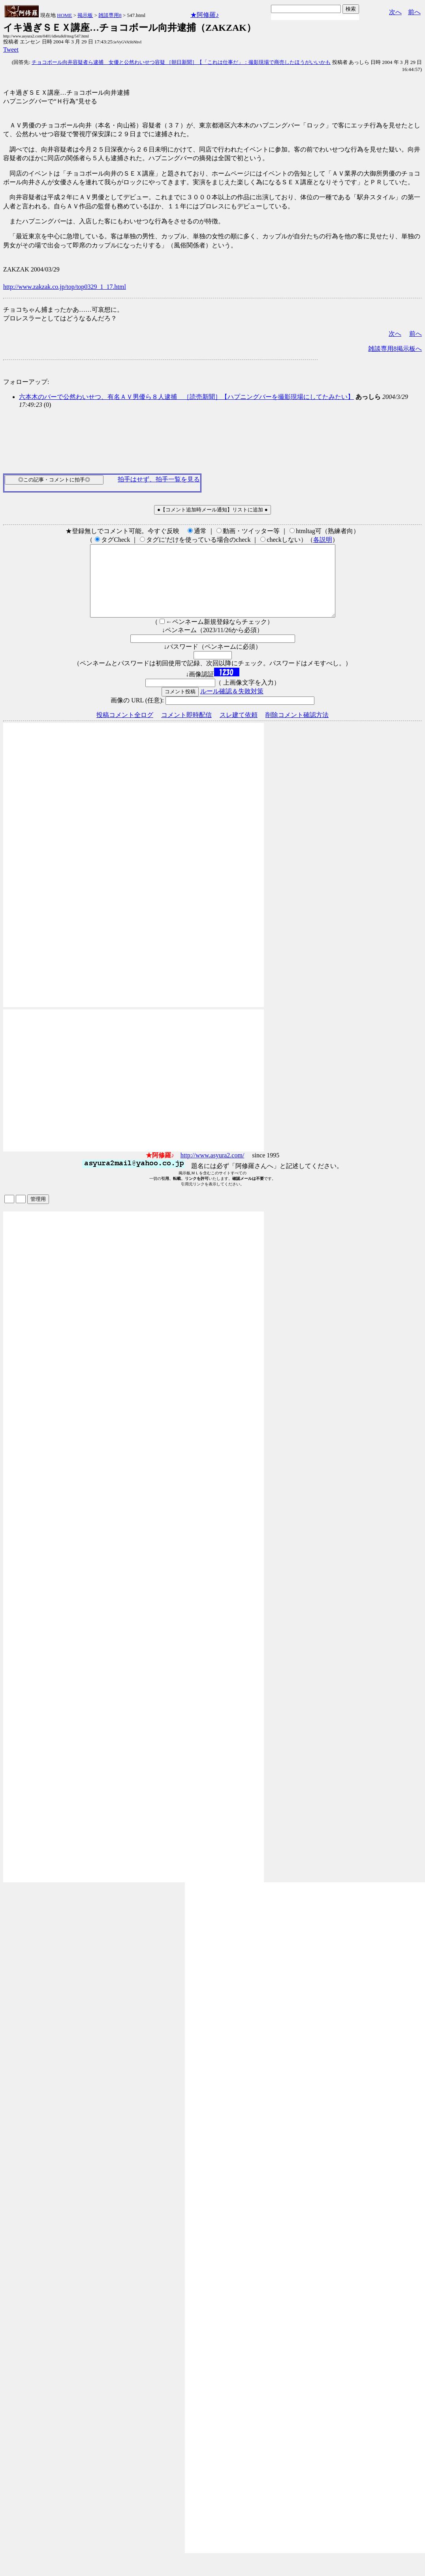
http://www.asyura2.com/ (212, 1169)
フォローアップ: (26, 381)
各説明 (322, 539)
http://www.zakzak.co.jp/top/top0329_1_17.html (64, 286)
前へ (414, 12)
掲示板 (85, 15)
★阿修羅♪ (204, 14)
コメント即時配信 (186, 729)
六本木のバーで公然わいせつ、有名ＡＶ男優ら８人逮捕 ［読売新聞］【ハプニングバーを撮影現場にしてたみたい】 (186, 396)
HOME (64, 15)
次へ (395, 12)
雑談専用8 (110, 15)
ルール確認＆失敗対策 (231, 705)
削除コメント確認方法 (297, 729)
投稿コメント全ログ (124, 729)
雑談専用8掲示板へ (395, 348)
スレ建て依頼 (239, 729)
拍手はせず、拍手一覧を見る (159, 479)
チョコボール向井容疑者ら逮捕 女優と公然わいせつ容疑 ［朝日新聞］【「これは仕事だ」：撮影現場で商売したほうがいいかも (181, 62)
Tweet (11, 49)
